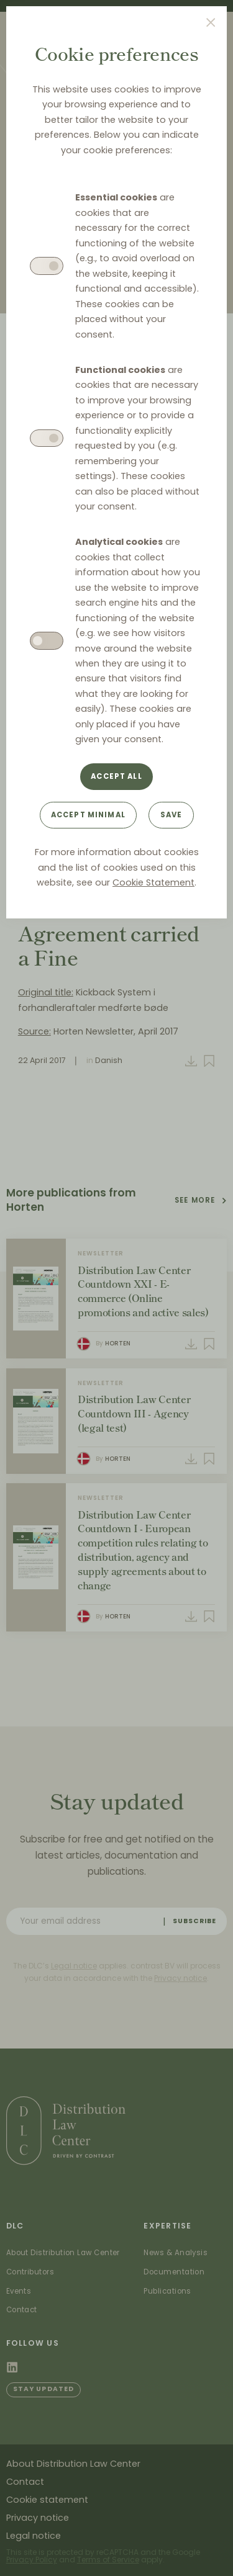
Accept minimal (88, 815)
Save (171, 815)
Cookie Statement (153, 882)
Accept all (116, 776)
